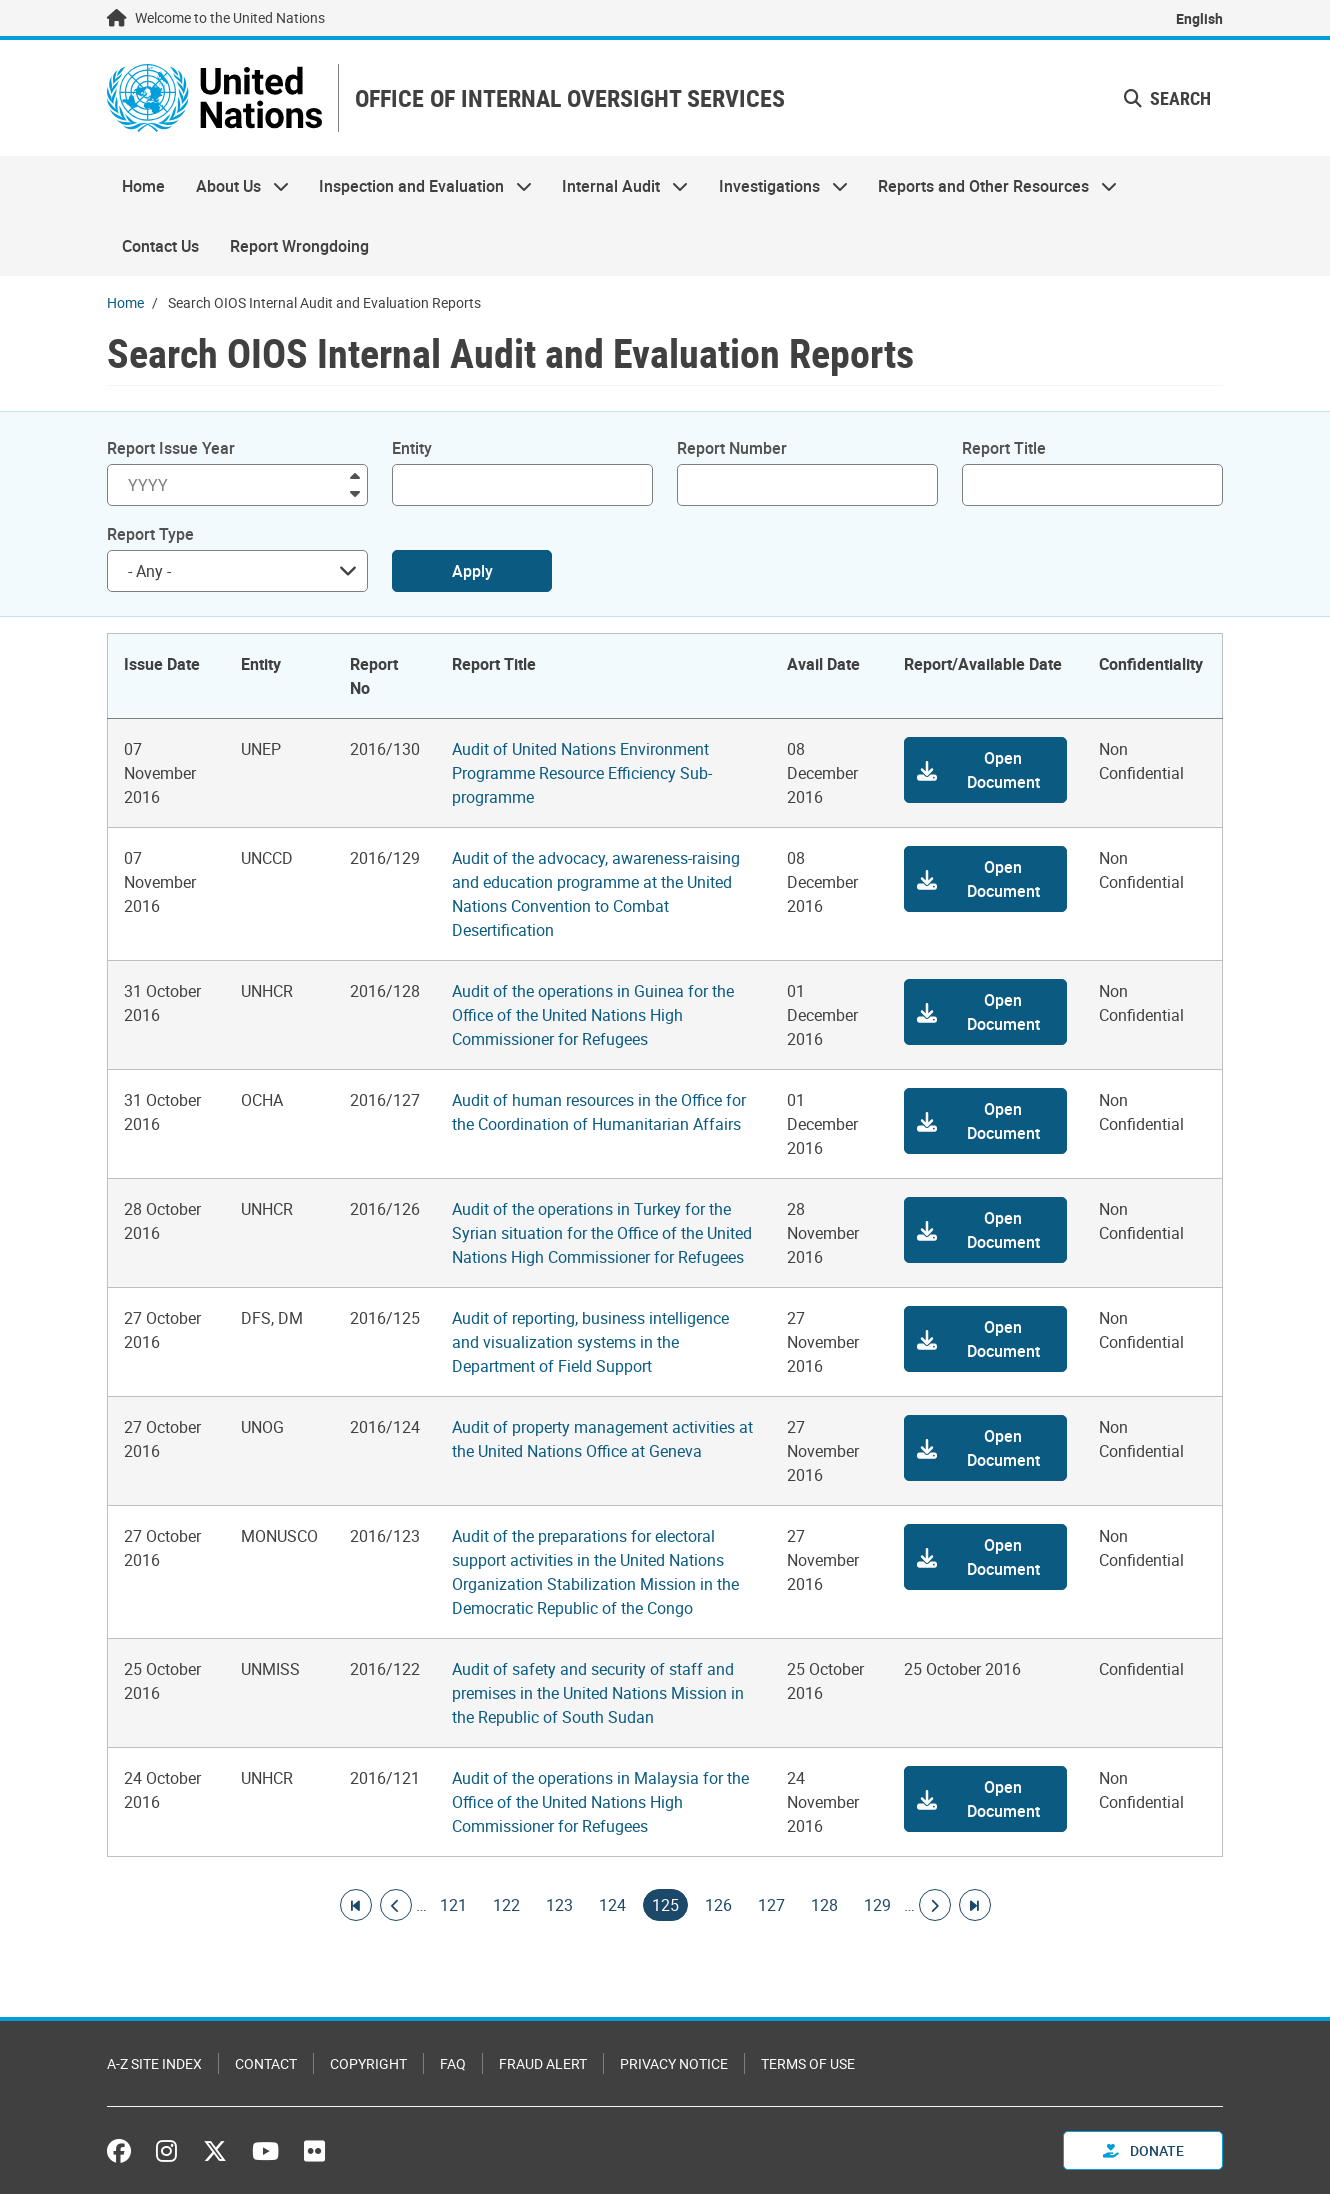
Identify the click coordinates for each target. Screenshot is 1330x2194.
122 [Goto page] (506, 1905)
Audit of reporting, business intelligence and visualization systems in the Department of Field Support (590, 1342)
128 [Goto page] (824, 1905)
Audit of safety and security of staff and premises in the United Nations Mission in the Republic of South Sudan (598, 1693)
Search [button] (1167, 98)
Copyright (368, 2063)
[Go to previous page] (396, 1905)
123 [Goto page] (559, 1905)
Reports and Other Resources (990, 186)
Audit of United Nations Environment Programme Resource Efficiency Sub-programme (582, 773)
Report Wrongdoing (299, 246)
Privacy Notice (674, 2063)
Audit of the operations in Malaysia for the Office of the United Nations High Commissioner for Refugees (600, 1802)
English (1199, 18)
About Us (234, 186)
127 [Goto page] (771, 1905)
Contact (266, 2063)
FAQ (453, 2063)
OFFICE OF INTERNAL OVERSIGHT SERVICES (570, 98)
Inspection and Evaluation (418, 186)
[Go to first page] (356, 1905)
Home (143, 186)
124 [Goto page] (612, 1905)
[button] (986, 770)
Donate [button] (1143, 2150)
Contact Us (160, 246)
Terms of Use (808, 2063)
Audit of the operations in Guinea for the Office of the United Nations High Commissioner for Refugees (593, 1015)
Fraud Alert (543, 2063)
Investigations (776, 186)
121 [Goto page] (453, 1905)
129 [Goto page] (877, 1905)
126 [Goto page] (718, 1905)
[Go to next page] (935, 1905)
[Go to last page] (975, 1905)
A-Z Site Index (154, 2063)
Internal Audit (617, 186)
